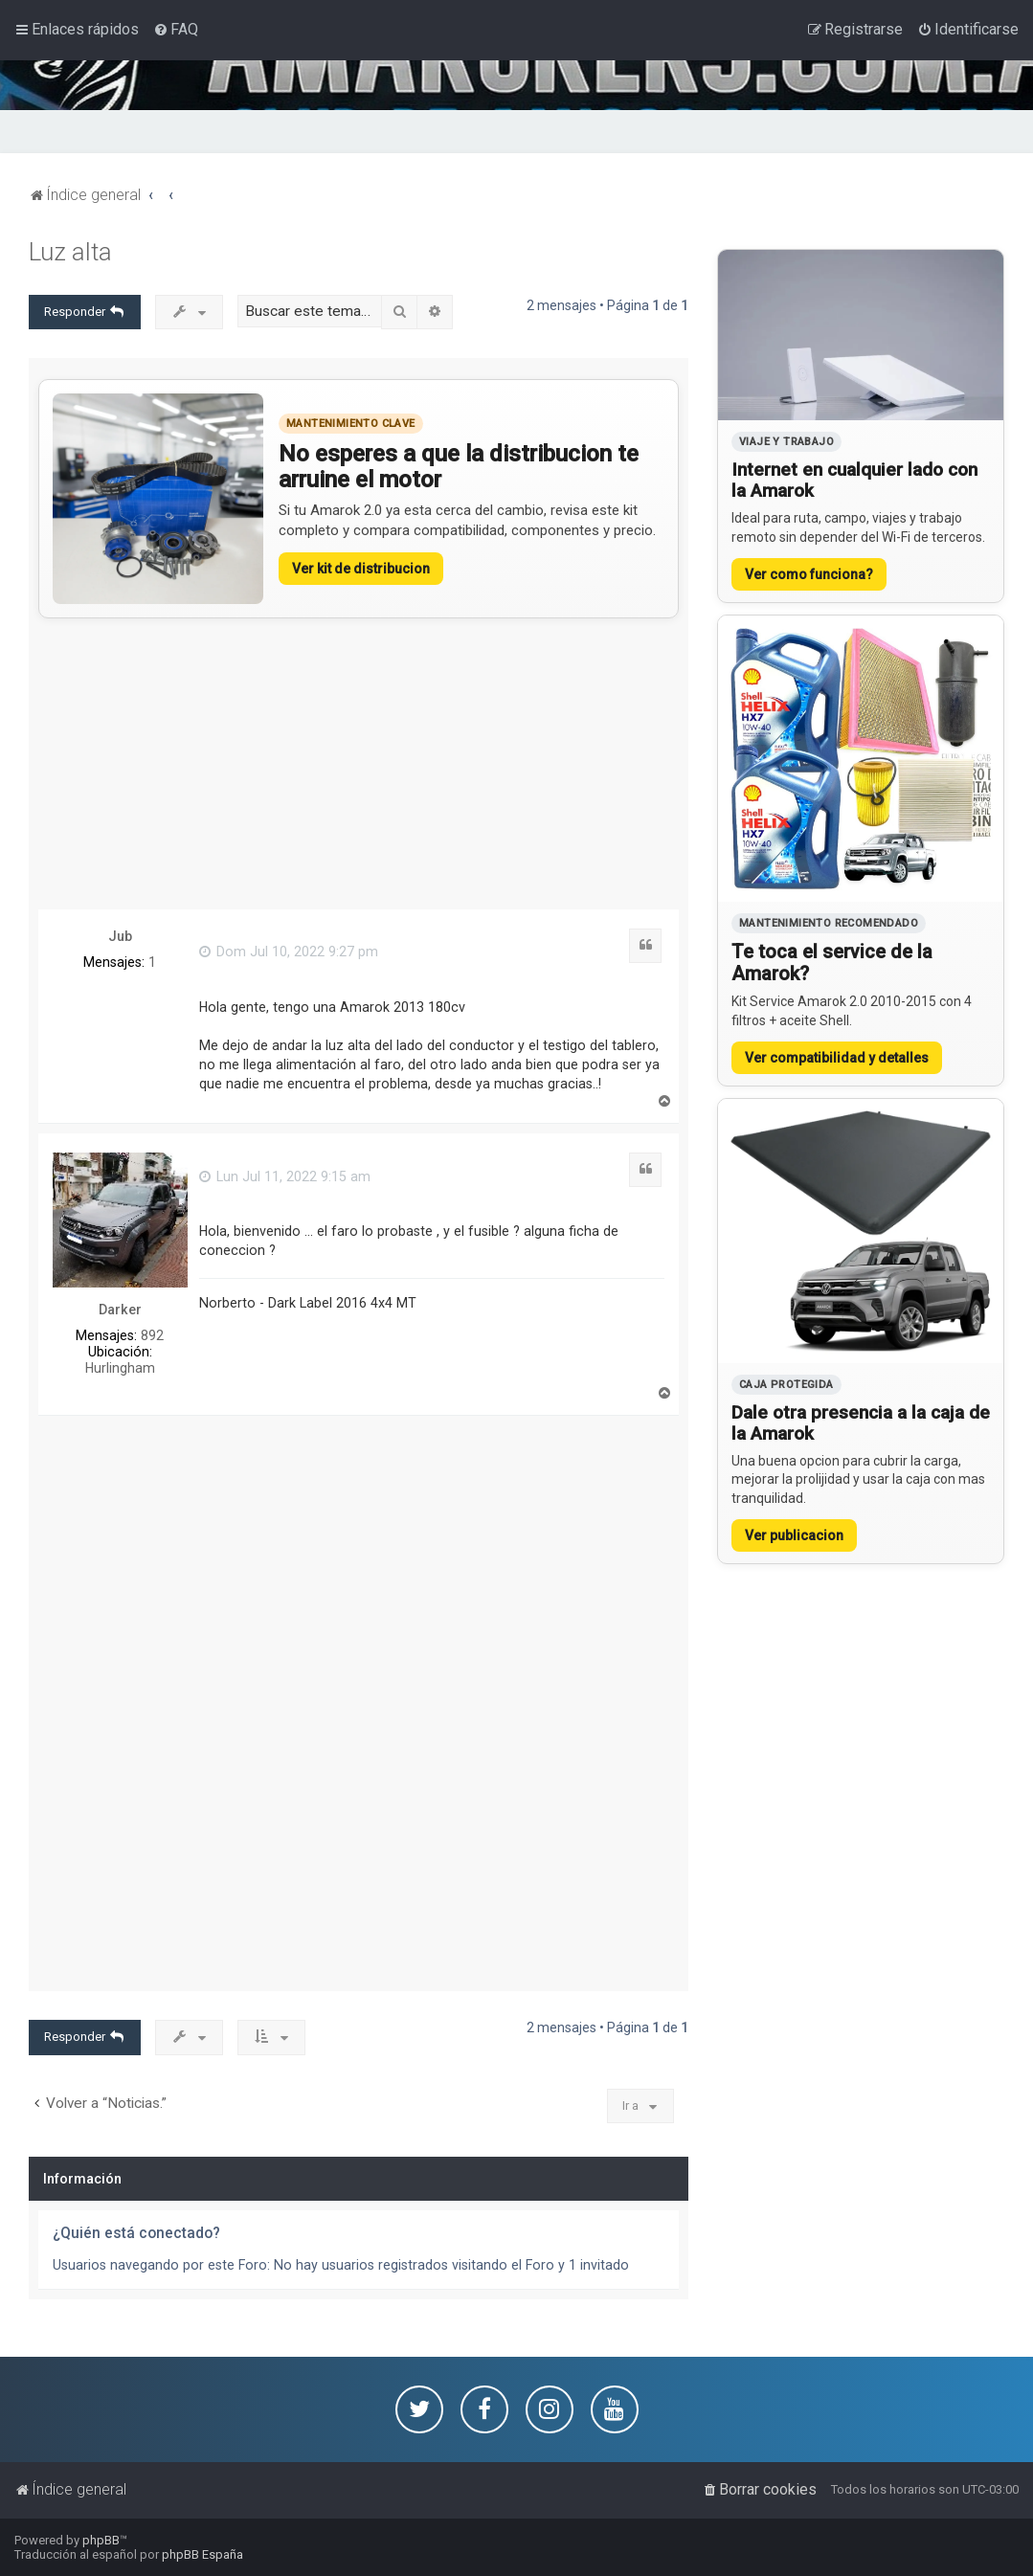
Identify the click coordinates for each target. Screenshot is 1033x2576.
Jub (120, 936)
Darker (120, 1309)
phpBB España (202, 2554)
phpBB (101, 2540)
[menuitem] (175, 29)
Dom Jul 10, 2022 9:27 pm (288, 951)
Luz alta (70, 251)
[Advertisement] (358, 764)
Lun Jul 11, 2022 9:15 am (285, 1176)
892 (152, 1335)
